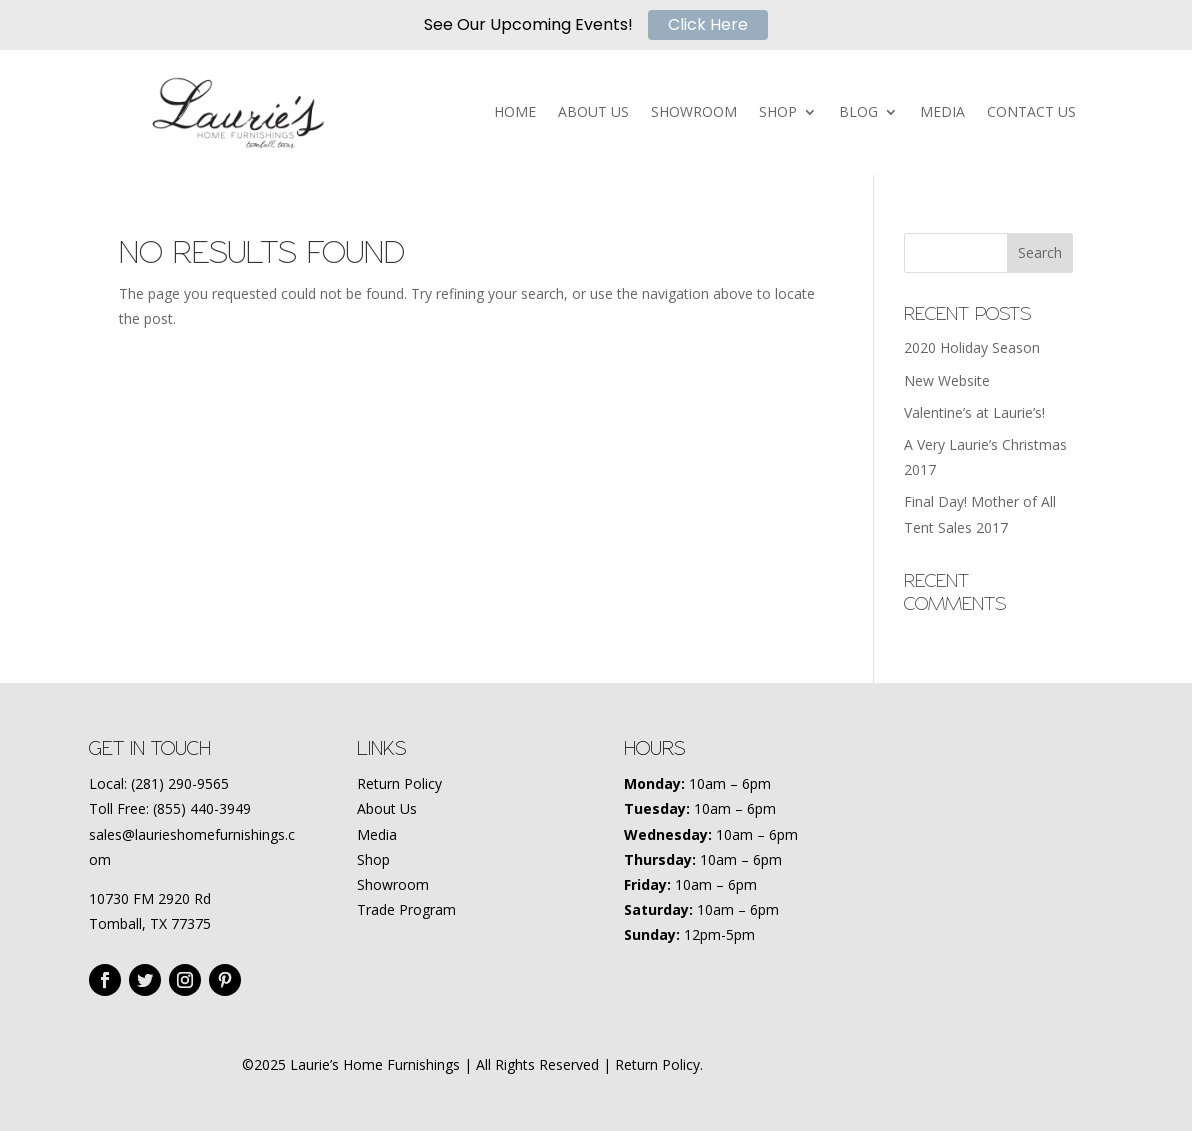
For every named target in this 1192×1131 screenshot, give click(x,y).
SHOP (778, 113)
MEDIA (942, 113)
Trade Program (406, 909)
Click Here (708, 24)
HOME (515, 113)
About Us (387, 808)
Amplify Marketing (892, 1064)
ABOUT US (593, 113)
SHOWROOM (694, 113)
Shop (373, 859)
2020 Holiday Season (972, 347)
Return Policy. (659, 1064)
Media (377, 834)
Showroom (393, 884)
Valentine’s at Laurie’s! (974, 412)
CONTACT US (1031, 113)
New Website (947, 380)
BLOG (858, 113)
